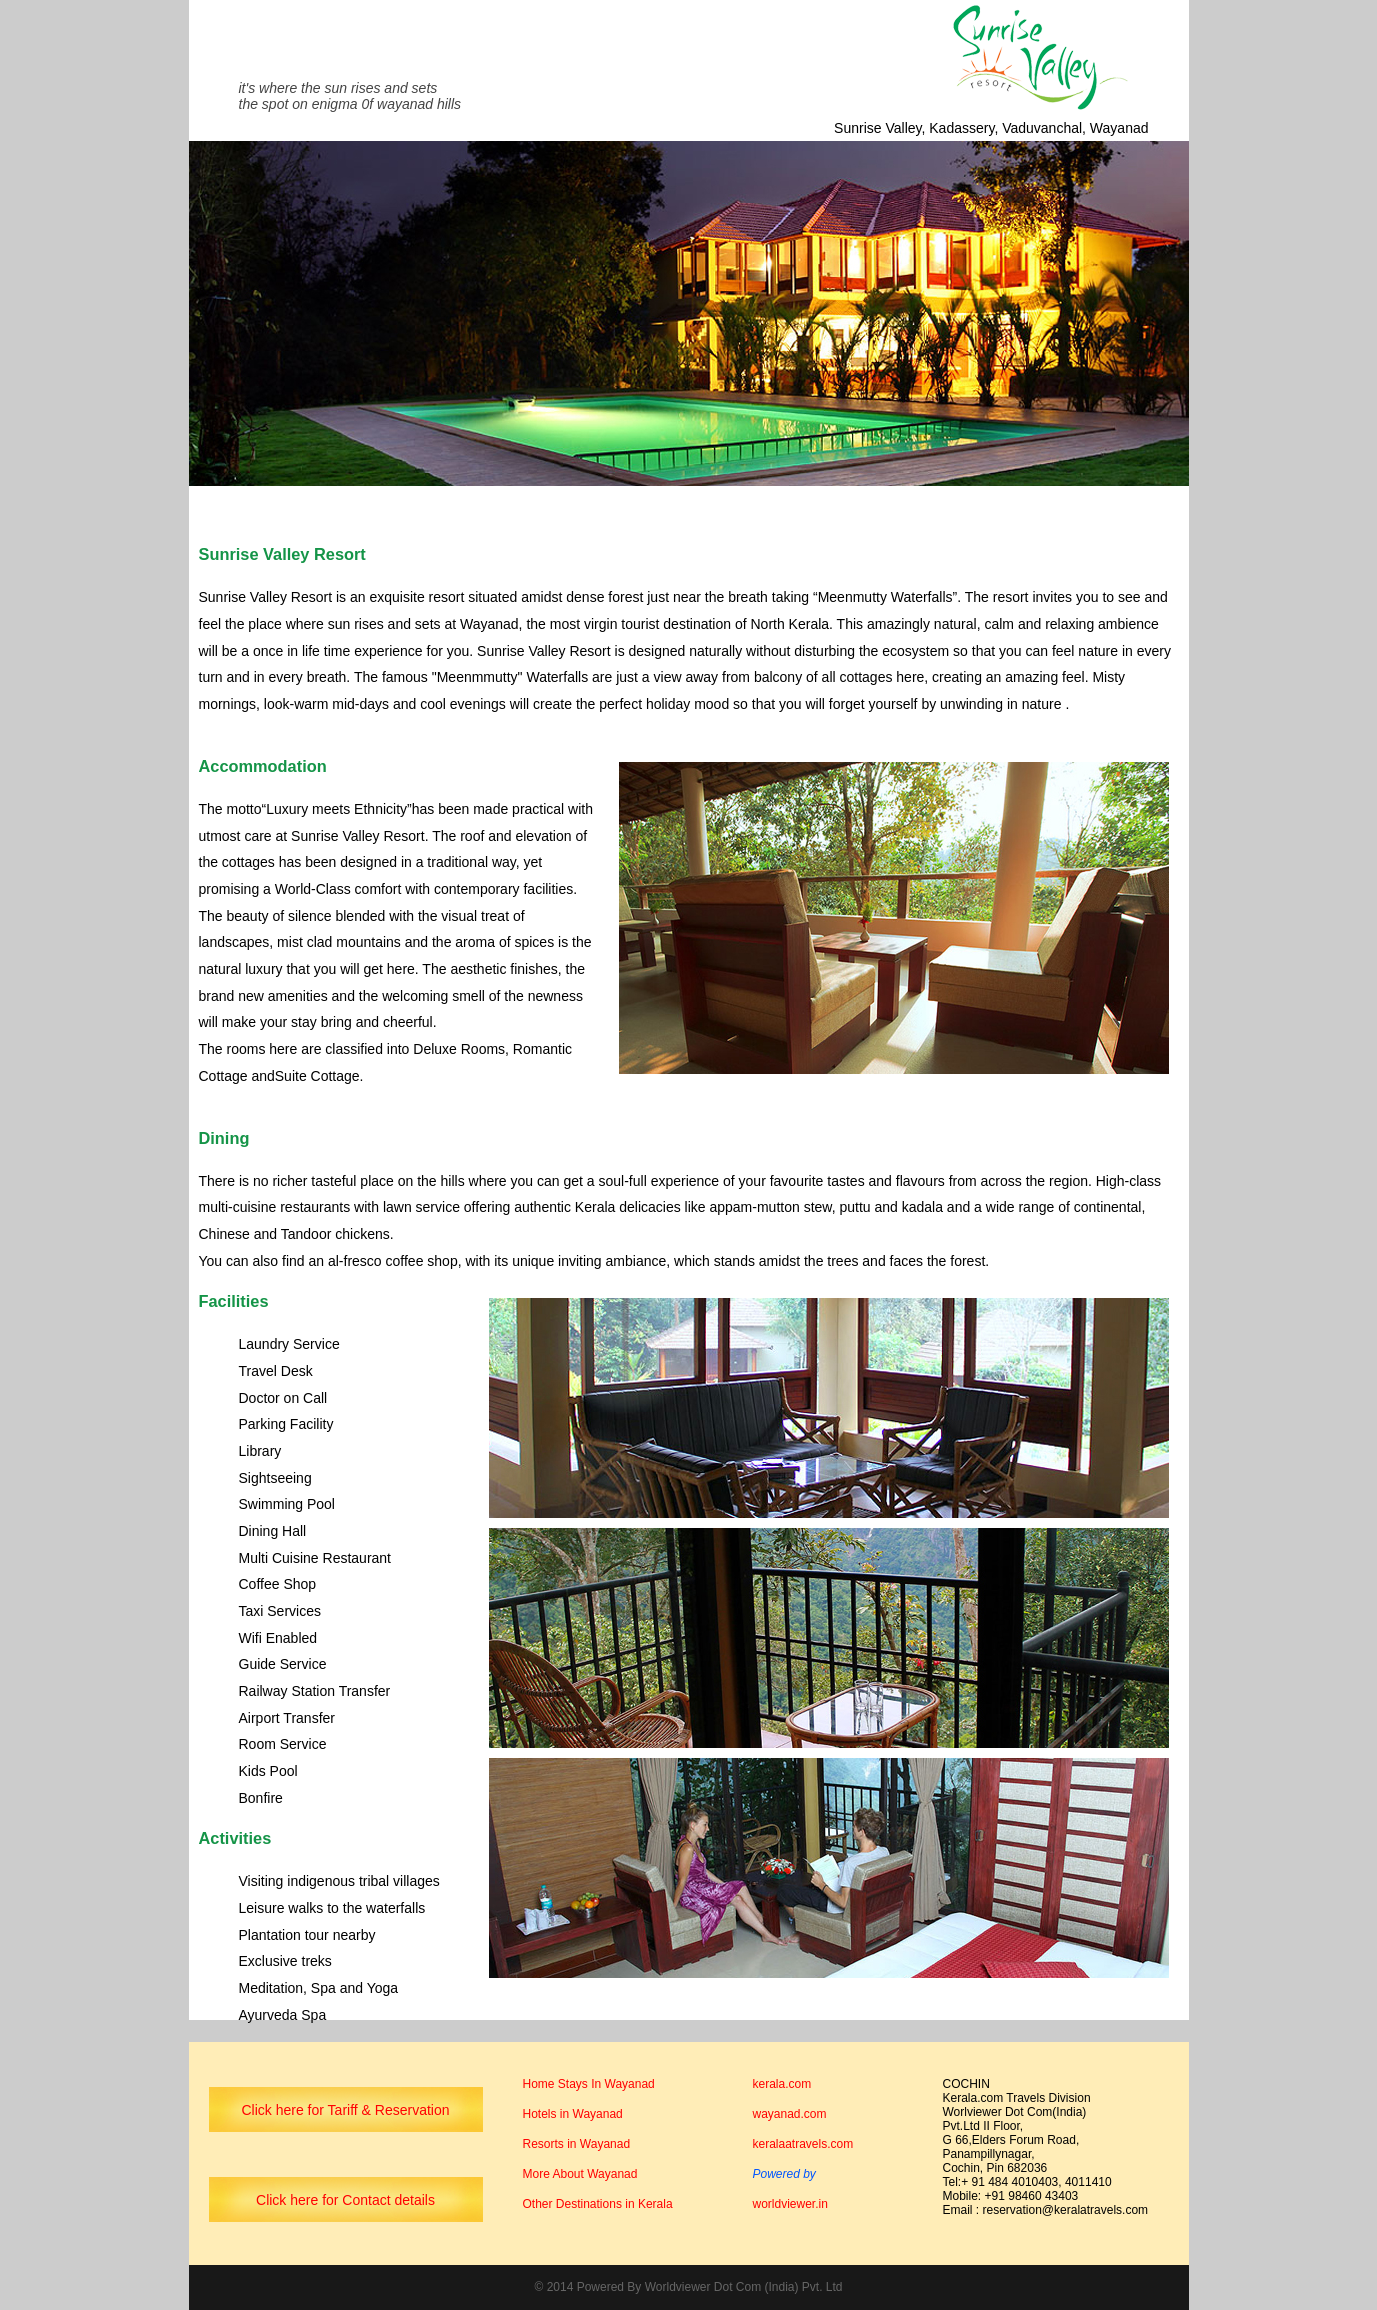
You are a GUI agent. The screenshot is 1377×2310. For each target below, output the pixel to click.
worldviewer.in (790, 2204)
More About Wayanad (580, 2174)
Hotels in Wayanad (573, 2114)
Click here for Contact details (345, 2200)
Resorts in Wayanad (577, 2144)
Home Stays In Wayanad (589, 2084)
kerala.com (782, 2084)
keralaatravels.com (803, 2144)
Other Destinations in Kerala (598, 2204)
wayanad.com (790, 2114)
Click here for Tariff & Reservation (345, 2110)
